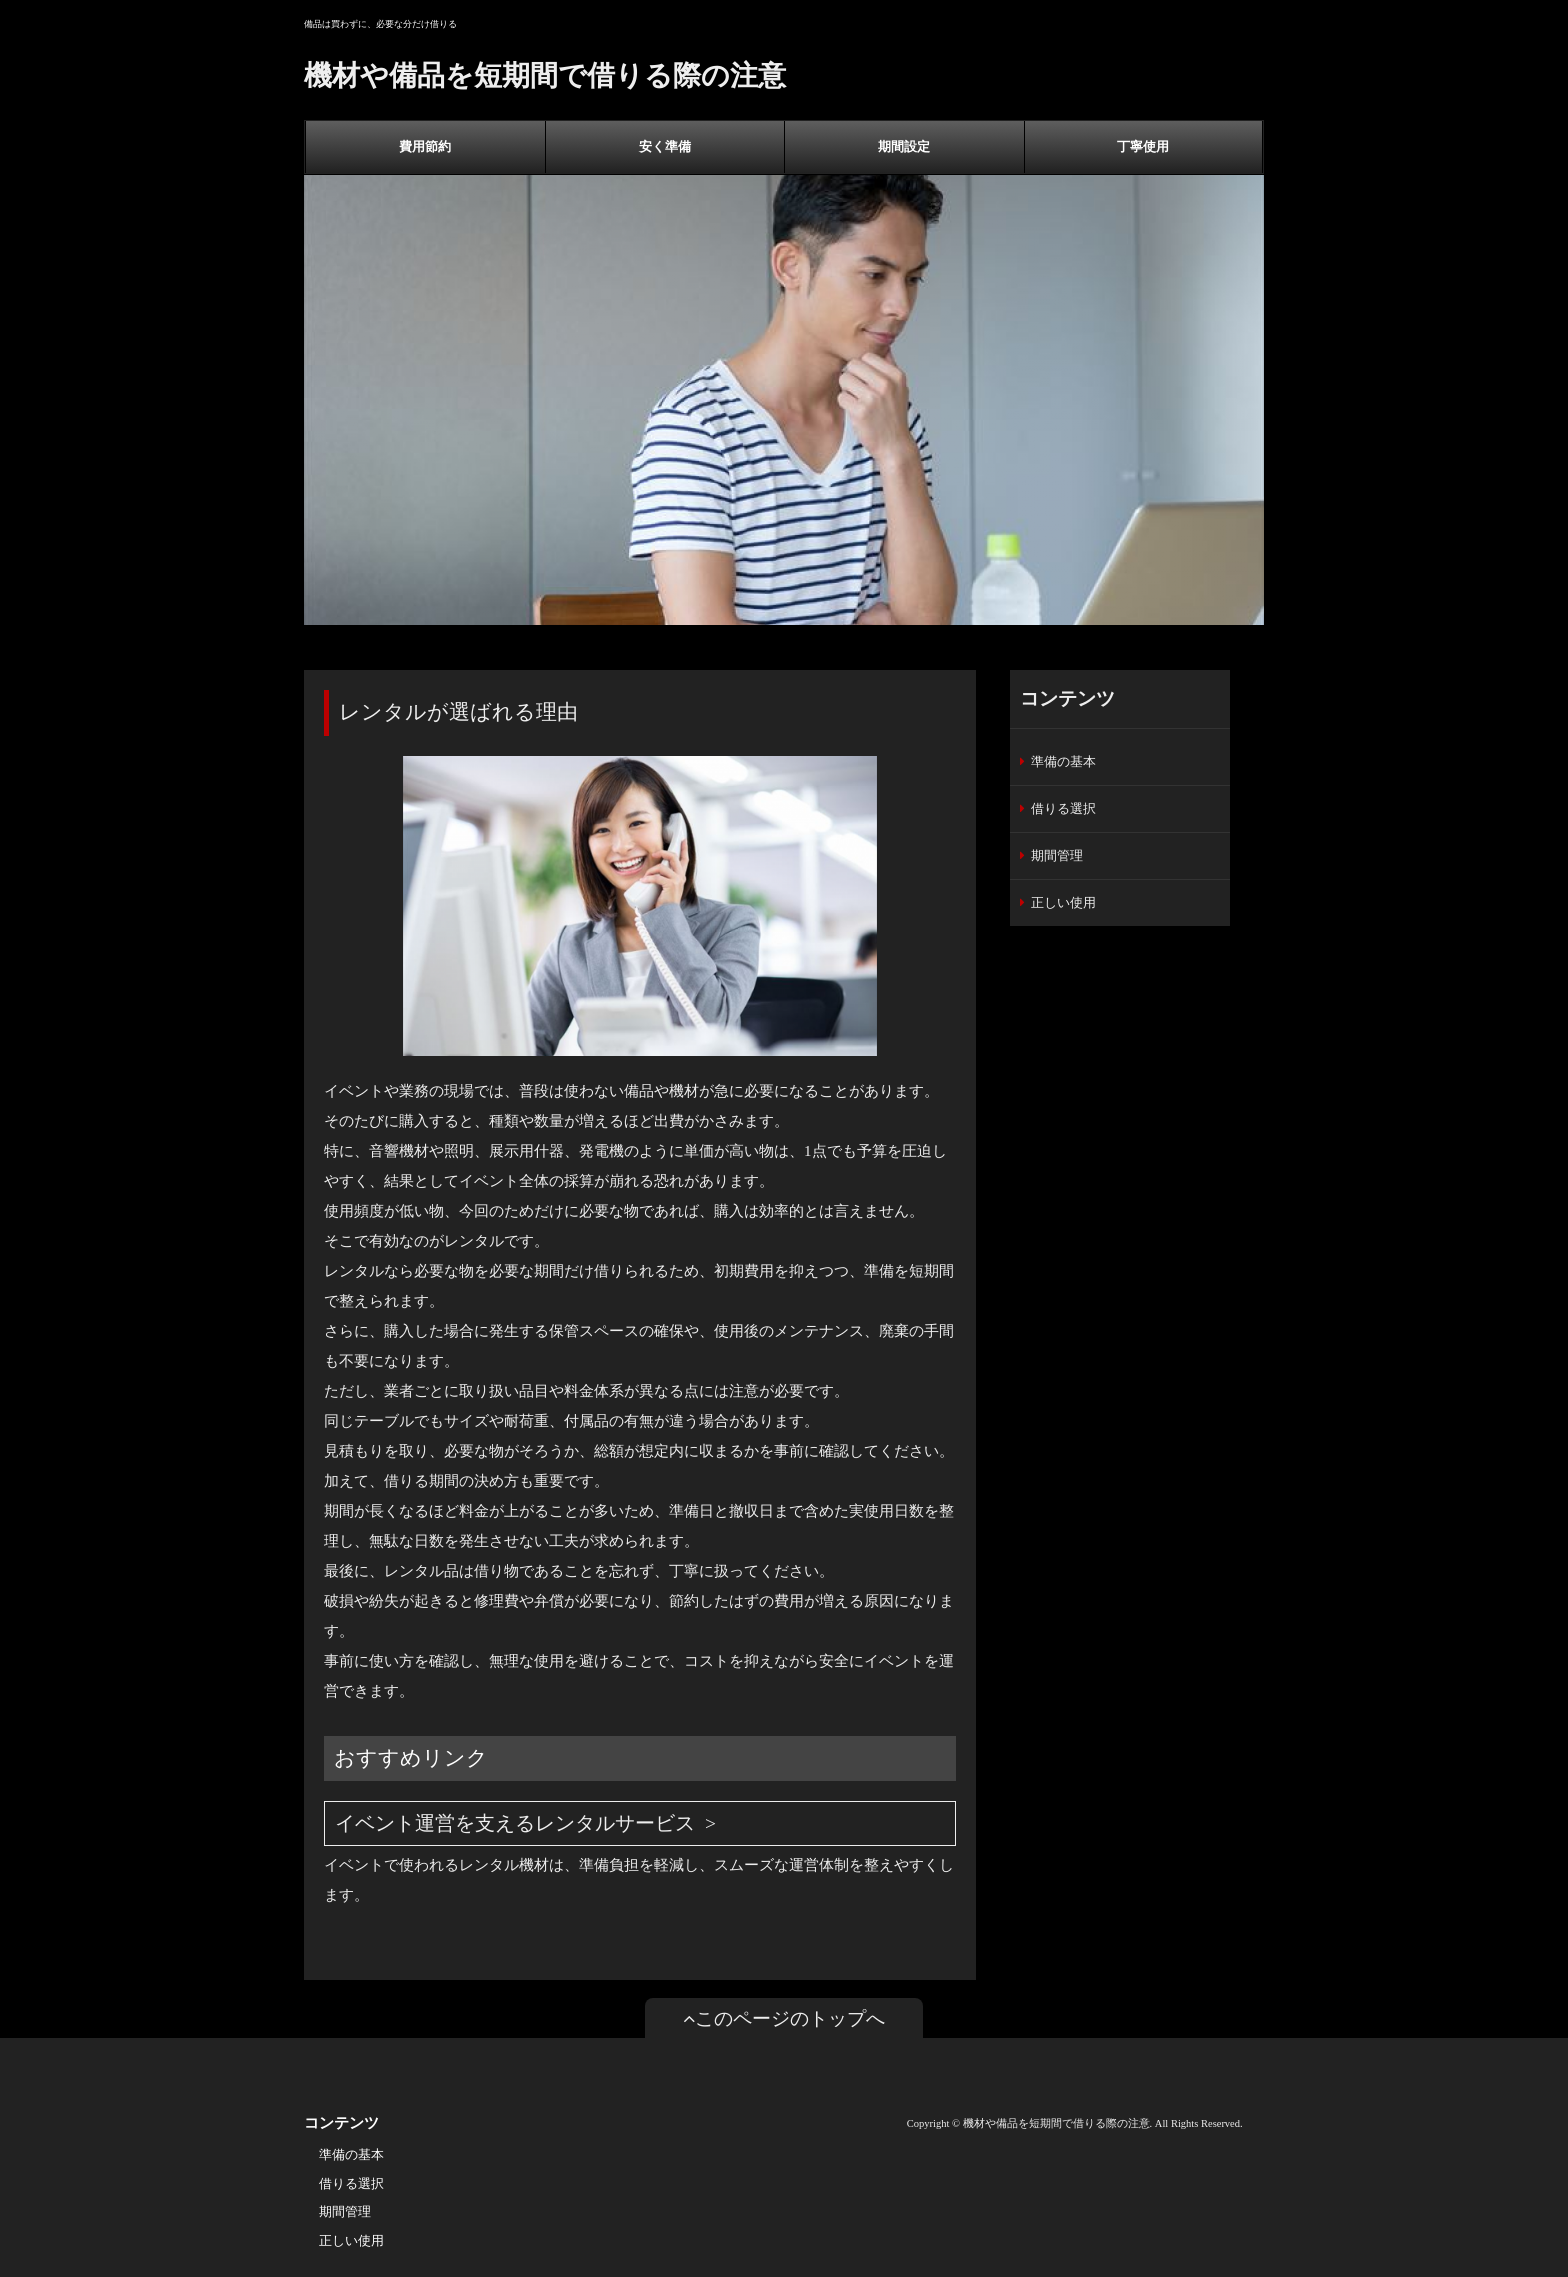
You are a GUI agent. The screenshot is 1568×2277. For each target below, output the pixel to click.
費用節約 (425, 146)
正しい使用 (1063, 902)
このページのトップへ (784, 2018)
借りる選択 (1063, 808)
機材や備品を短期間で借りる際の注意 (545, 75)
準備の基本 (1063, 761)
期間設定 (904, 146)
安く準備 (665, 146)
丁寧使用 (1143, 146)
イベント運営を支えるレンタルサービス (515, 1823)
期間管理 (1057, 855)
